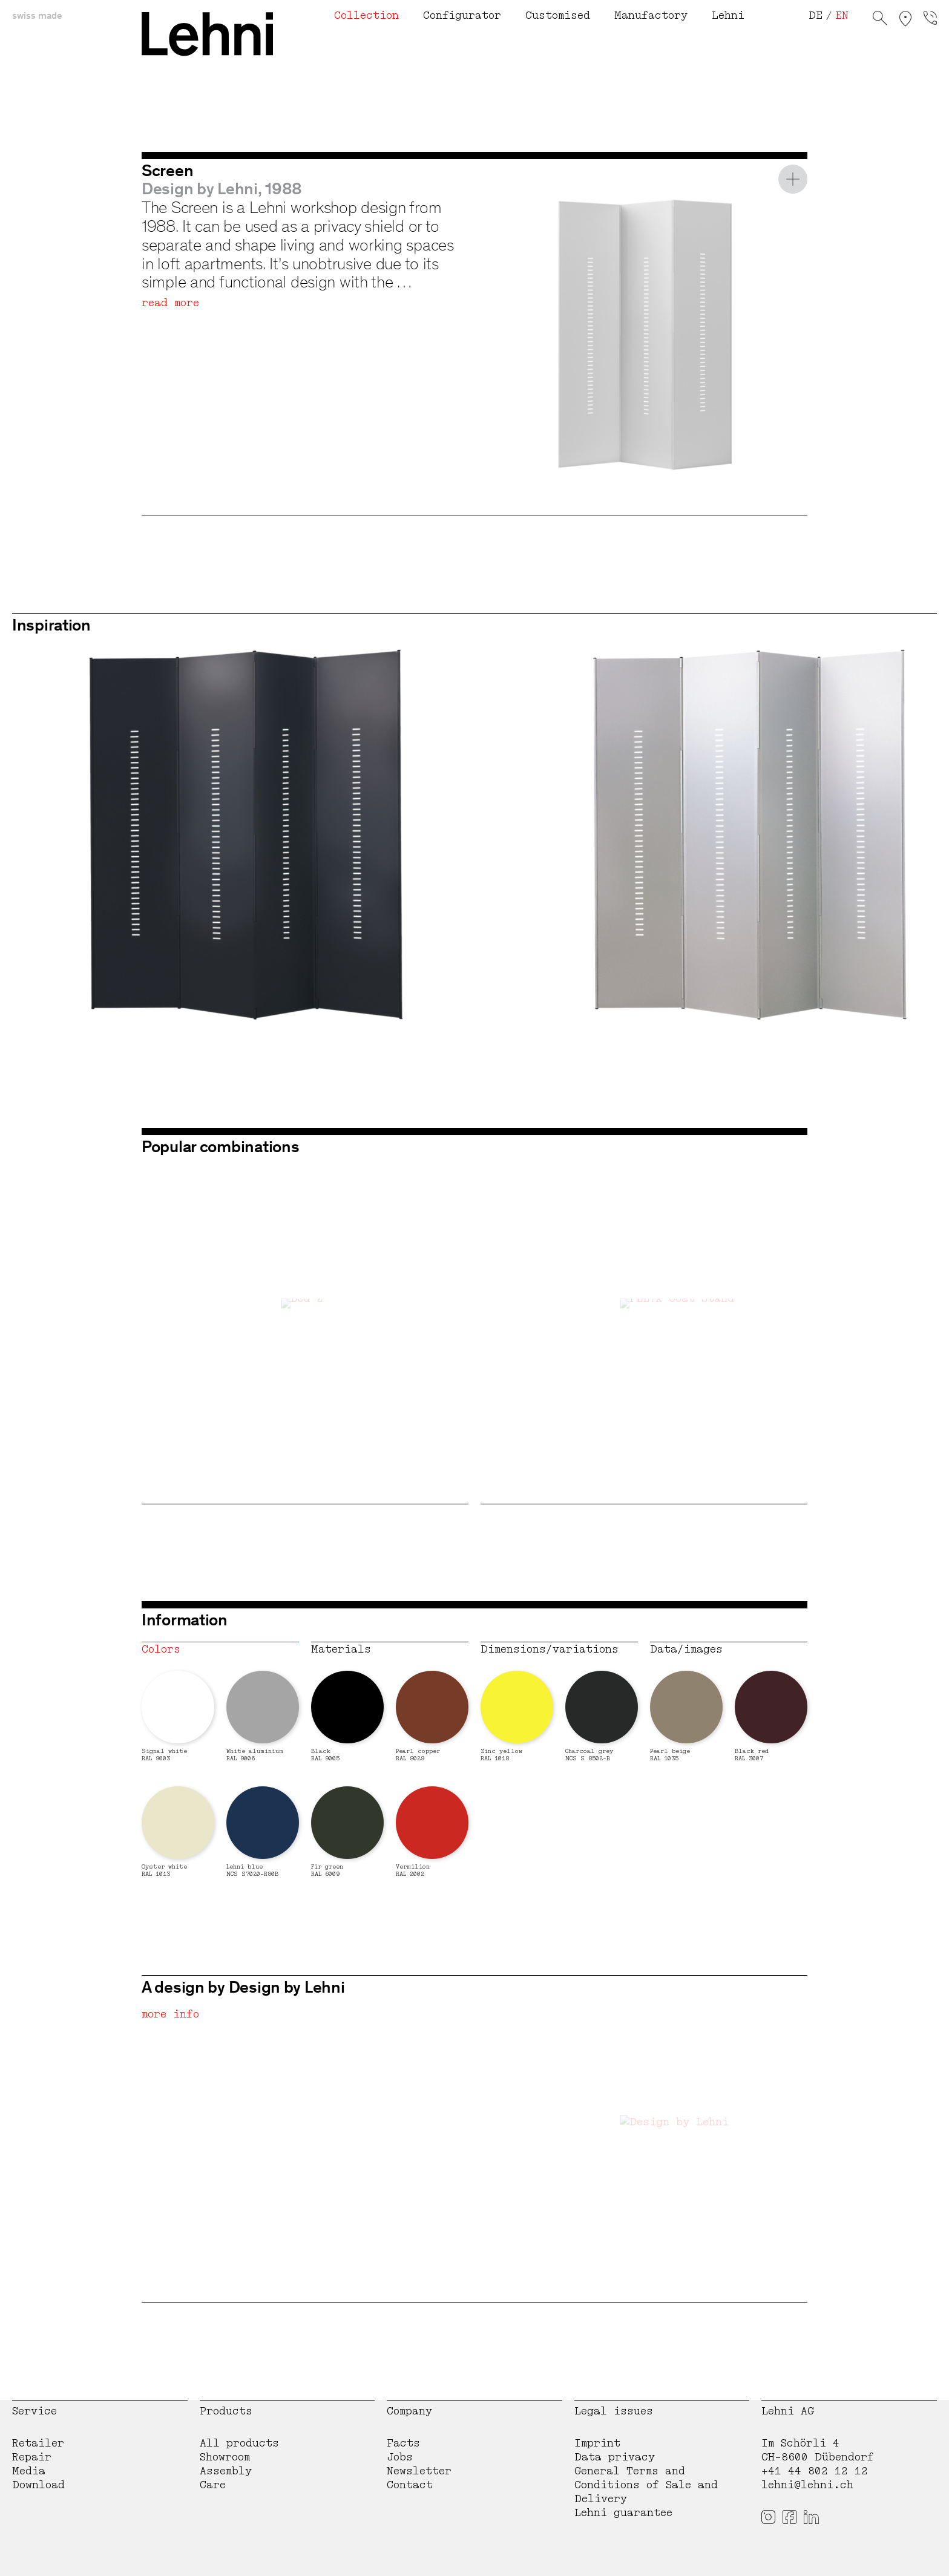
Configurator (462, 15)
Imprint (597, 2443)
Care (213, 2485)
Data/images (686, 1649)
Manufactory (651, 15)
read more (170, 303)
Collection (366, 15)
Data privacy (614, 2457)
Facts (403, 2443)
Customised (557, 15)
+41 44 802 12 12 (814, 2471)
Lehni (728, 15)
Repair (31, 2457)
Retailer (38, 2443)
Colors (161, 1649)
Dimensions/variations (550, 1649)
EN (842, 15)
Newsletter (419, 2471)
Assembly (226, 2471)
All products (239, 2443)
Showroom (225, 2457)
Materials (341, 1649)
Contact (410, 2485)
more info (170, 2014)
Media (28, 2471)
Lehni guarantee (623, 2512)
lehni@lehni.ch (807, 2485)
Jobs (400, 2457)
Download (38, 2485)
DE (816, 15)
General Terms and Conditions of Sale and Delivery (646, 2485)
